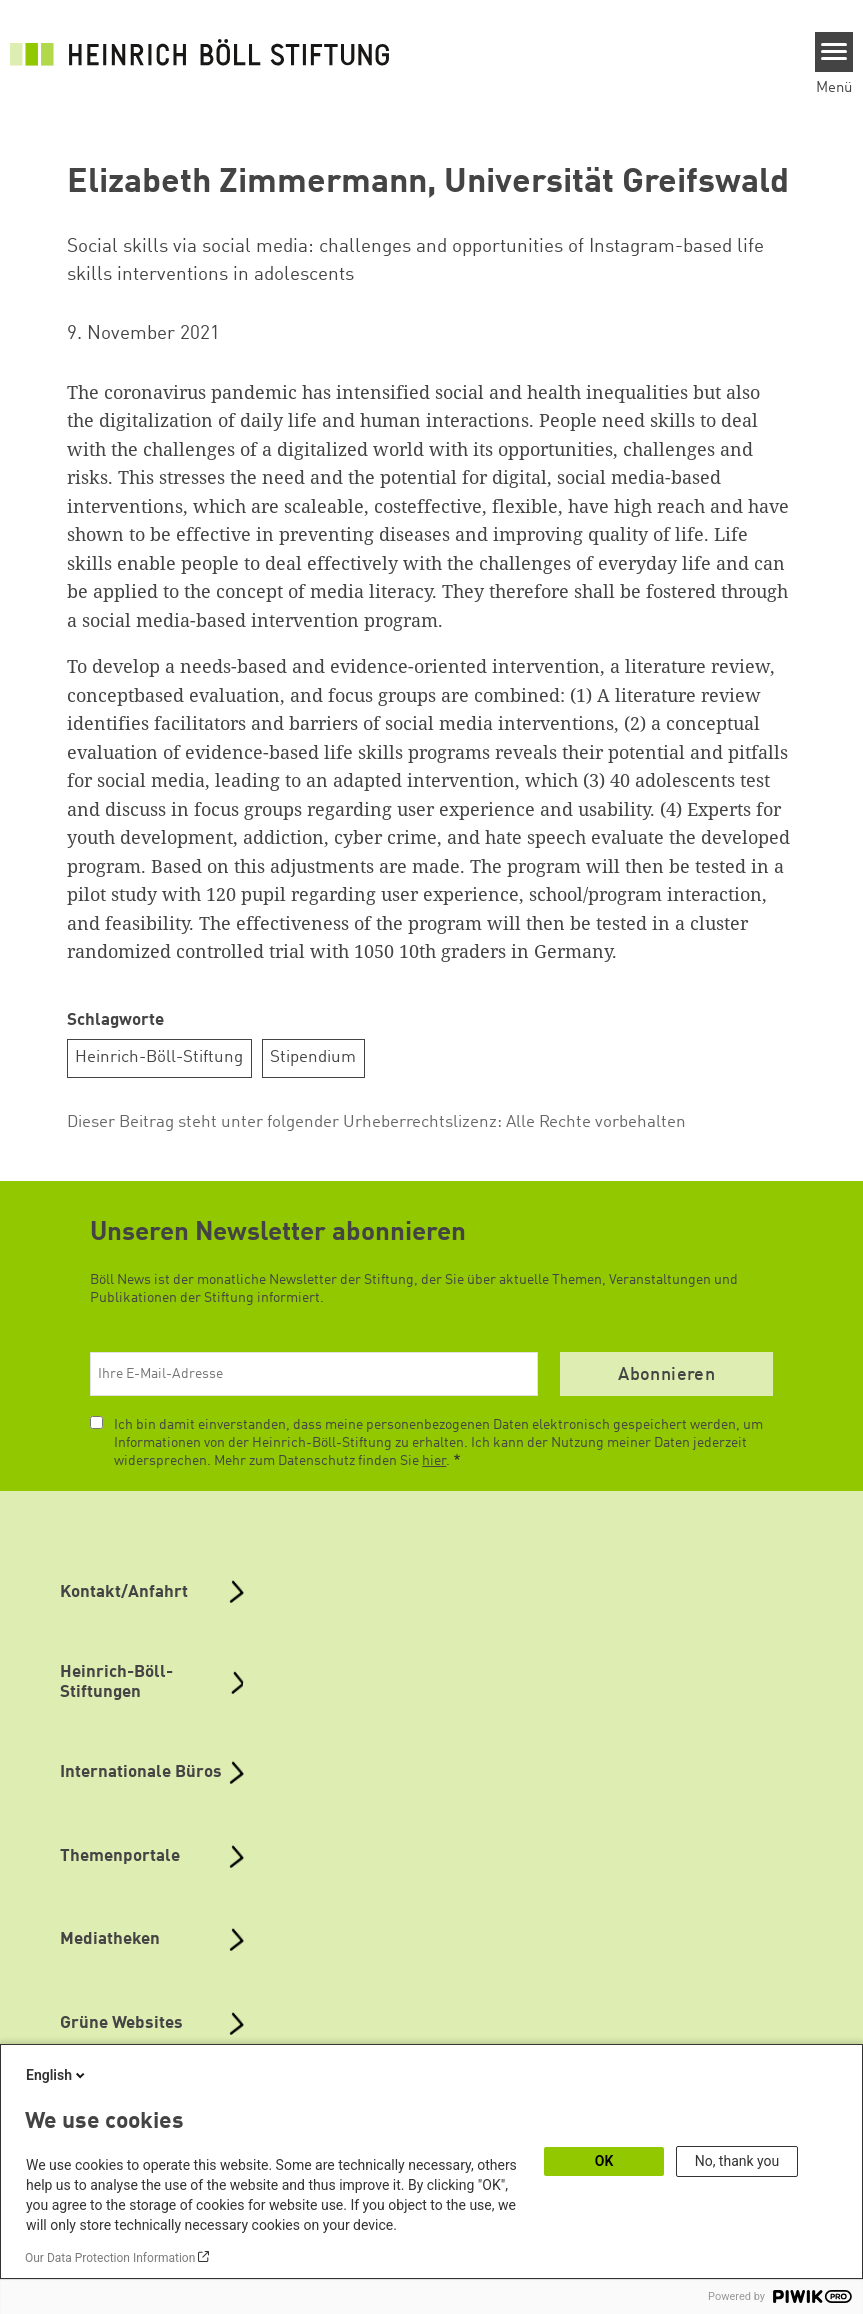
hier (434, 1461)
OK (604, 2161)
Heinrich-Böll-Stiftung (159, 1057)
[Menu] (834, 52)
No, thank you (737, 2161)
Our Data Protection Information (110, 2258)
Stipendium (313, 1057)
